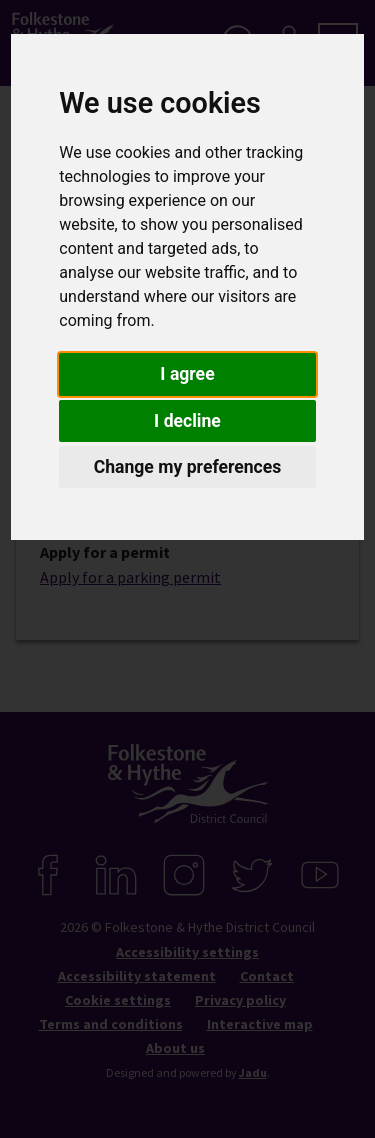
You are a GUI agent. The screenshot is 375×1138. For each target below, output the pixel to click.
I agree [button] (187, 374)
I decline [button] (187, 421)
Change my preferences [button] (188, 467)
